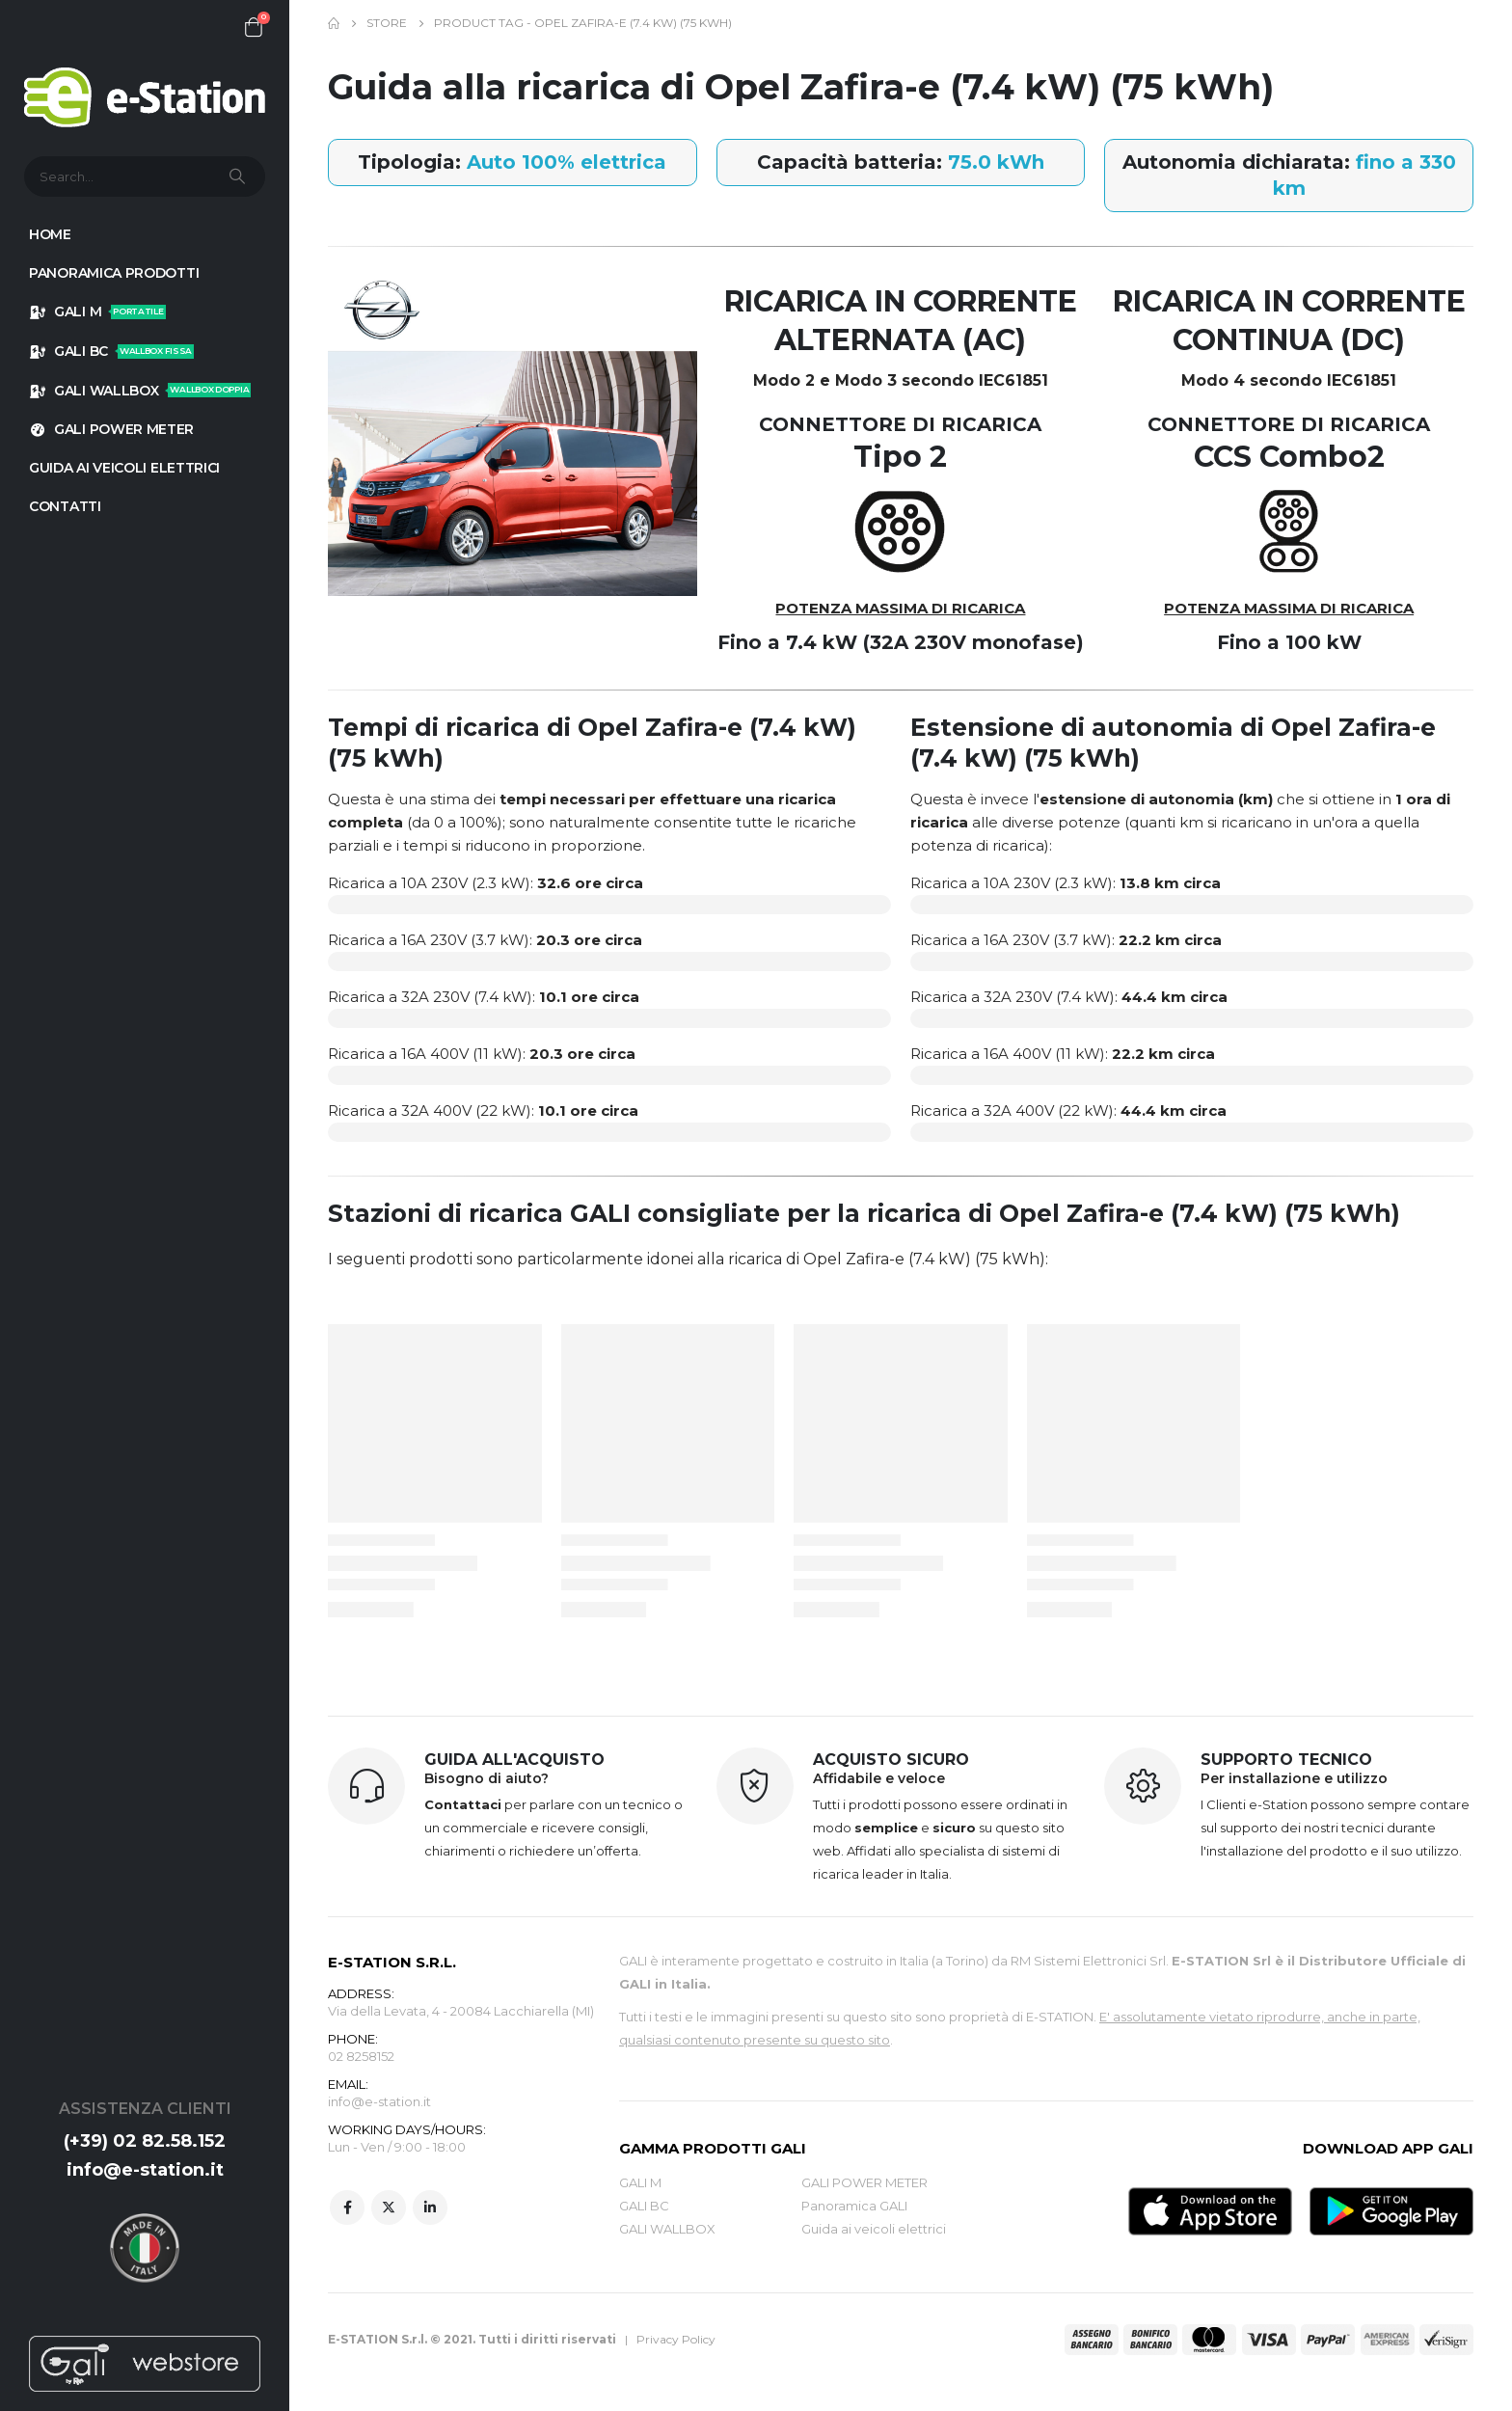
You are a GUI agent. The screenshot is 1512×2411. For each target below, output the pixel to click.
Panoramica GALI (854, 2205)
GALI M (97, 311)
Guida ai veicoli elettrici (873, 2228)
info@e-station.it (145, 2170)
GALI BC (111, 351)
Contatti (65, 506)
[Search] (239, 176)
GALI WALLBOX (140, 390)
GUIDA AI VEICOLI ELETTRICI (124, 467)
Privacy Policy (676, 2339)
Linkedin (430, 2207)
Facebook (347, 2207)
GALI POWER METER (111, 429)
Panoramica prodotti (114, 273)
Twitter (388, 2207)
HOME (50, 234)
